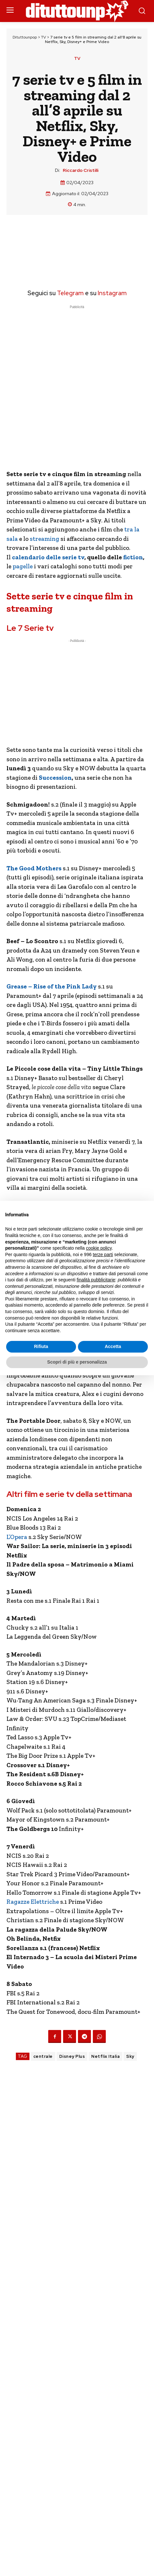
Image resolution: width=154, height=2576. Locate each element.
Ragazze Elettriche (32, 1901)
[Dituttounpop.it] (77, 11)
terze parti (103, 1254)
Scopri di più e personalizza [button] (77, 1362)
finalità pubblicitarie (96, 1279)
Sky (130, 2056)
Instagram (112, 293)
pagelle (22, 566)
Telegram (70, 293)
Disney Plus (72, 2056)
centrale (43, 2056)
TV (43, 37)
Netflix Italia (105, 2056)
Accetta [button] (113, 1346)
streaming (44, 538)
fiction (133, 557)
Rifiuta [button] (41, 1346)
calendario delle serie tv (48, 557)
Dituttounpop (25, 37)
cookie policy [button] (99, 1248)
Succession (55, 777)
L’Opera (16, 1537)
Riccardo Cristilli (80, 170)
